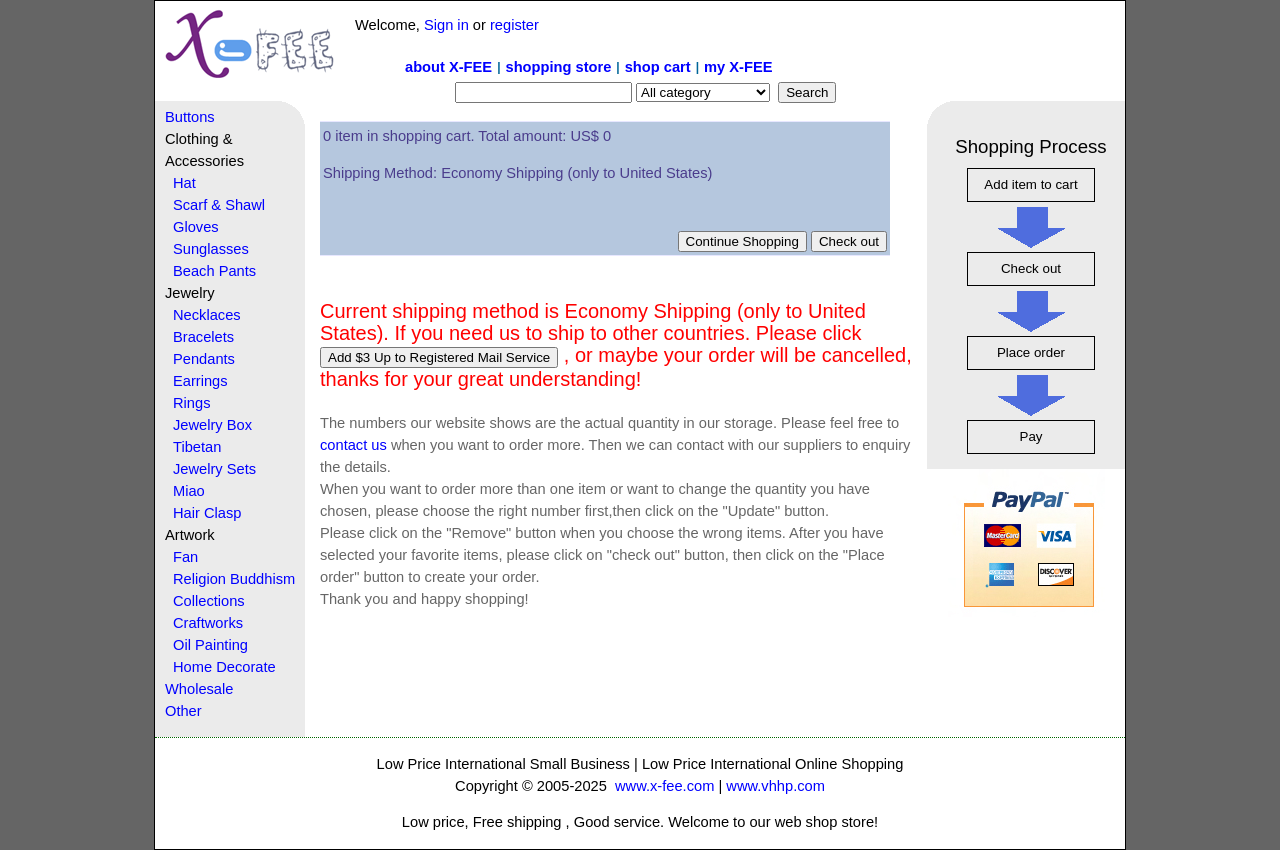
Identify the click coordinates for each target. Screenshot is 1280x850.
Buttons (190, 117)
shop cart (658, 67)
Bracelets (203, 337)
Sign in (446, 25)
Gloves (196, 227)
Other (183, 711)
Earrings (200, 381)
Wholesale (199, 689)
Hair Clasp (207, 513)
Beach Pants (214, 271)
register (514, 25)
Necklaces (207, 315)
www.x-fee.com (664, 786)
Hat (184, 183)
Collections (209, 601)
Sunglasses (211, 249)
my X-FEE (738, 67)
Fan (185, 557)
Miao (189, 491)
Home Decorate (224, 667)
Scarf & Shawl (219, 205)
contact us (353, 445)
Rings (191, 403)
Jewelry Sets (214, 469)
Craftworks (208, 623)
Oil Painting (210, 645)
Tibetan (197, 447)
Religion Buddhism (234, 579)
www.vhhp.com (775, 786)
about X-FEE (448, 67)
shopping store (558, 67)
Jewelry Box (212, 425)
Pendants (204, 359)
